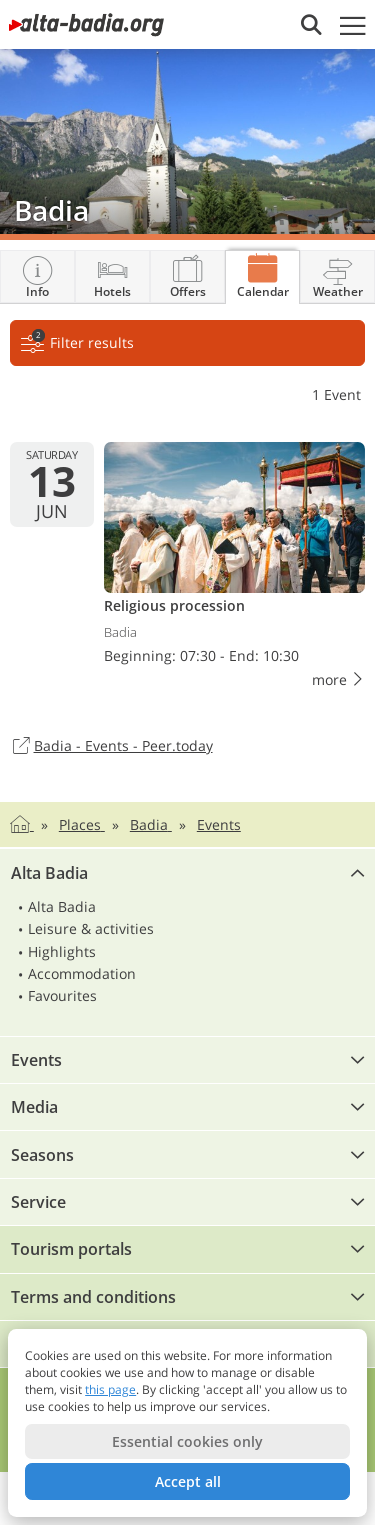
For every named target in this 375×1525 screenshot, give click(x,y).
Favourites (62, 995)
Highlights (62, 951)
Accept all (188, 1481)
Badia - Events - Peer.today (111, 747)
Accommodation (82, 973)
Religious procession (235, 568)
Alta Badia (62, 906)
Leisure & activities (91, 928)
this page (110, 1389)
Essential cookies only (187, 1441)
